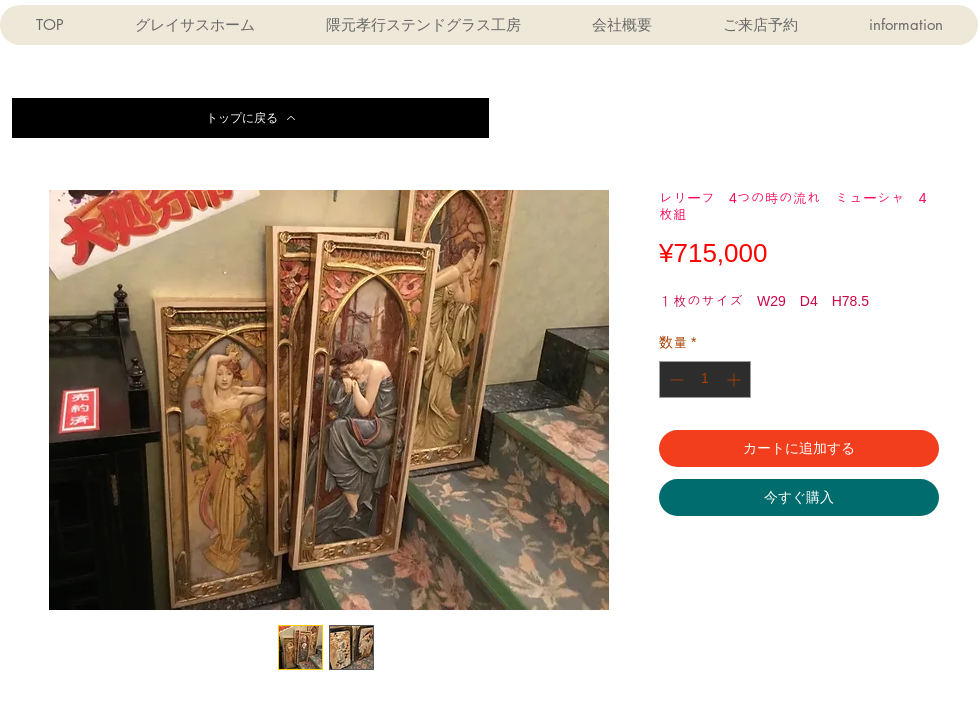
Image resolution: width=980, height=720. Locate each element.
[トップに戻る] (250, 118)
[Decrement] (674, 379)
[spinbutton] (705, 379)
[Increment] (735, 379)
